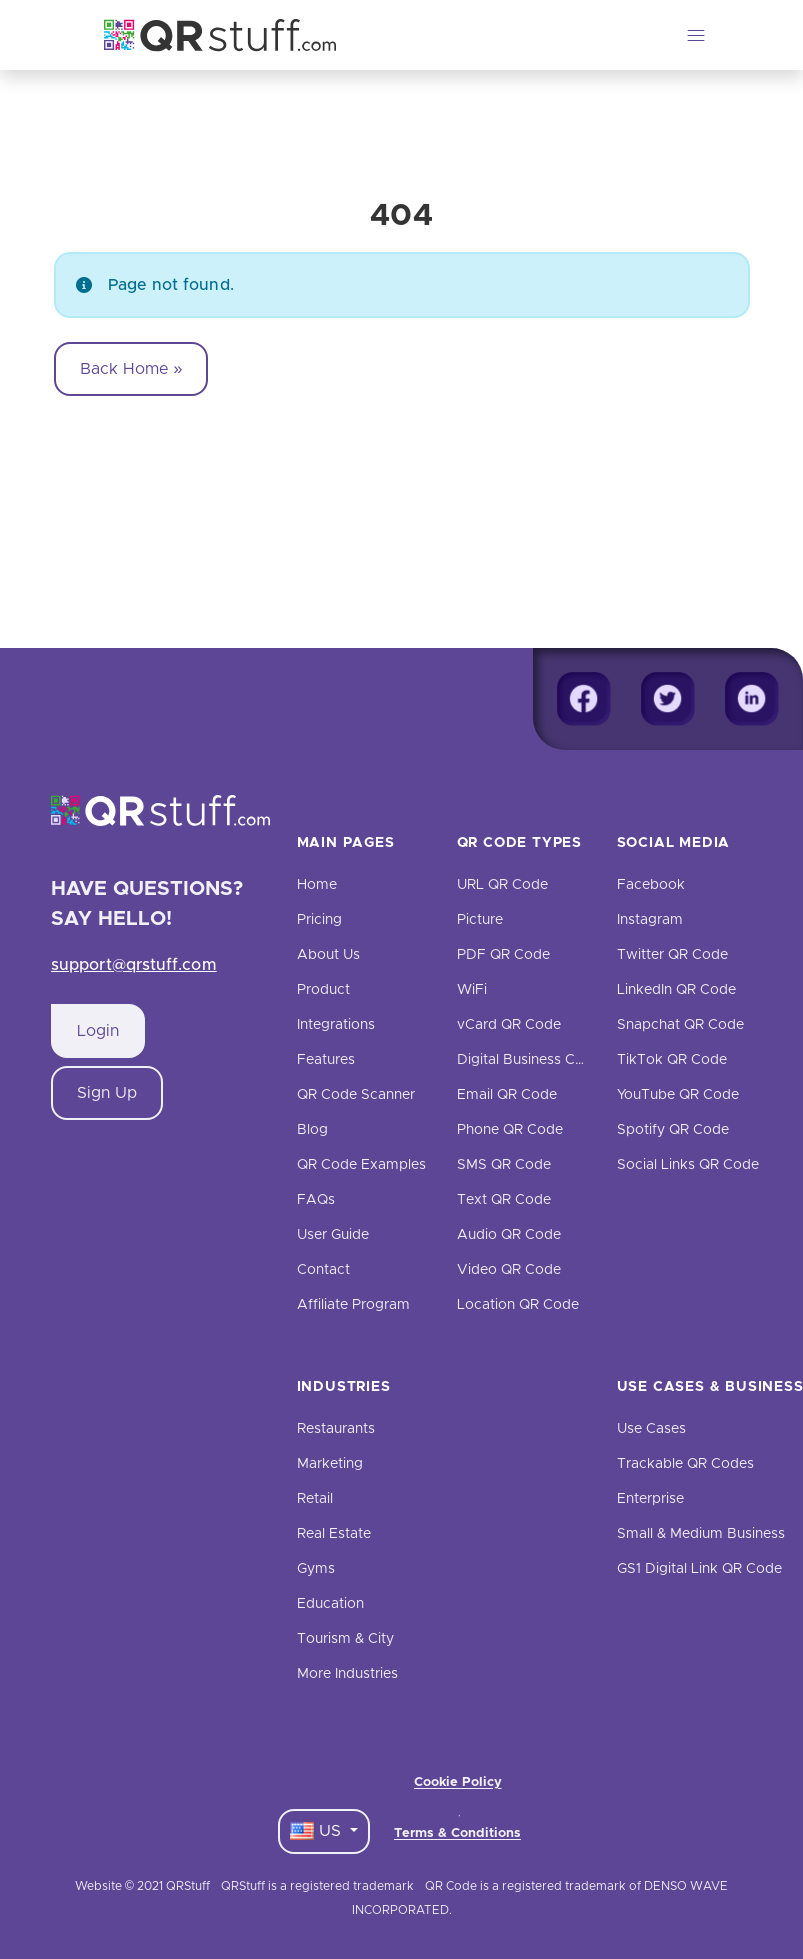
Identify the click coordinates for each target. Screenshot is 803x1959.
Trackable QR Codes (685, 1464)
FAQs (316, 1200)
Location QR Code (518, 1305)
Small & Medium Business (701, 1534)
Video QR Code (509, 1270)
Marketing (330, 1464)
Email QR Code (507, 1095)
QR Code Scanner (356, 1095)
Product (323, 990)
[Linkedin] (752, 699)
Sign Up (107, 1093)
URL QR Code (502, 885)
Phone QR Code (510, 1130)
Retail (315, 1499)
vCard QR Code (509, 1025)
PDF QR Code (503, 955)
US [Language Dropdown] (318, 1831)
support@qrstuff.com (134, 965)
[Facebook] (584, 699)
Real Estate (334, 1534)
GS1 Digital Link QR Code (699, 1569)
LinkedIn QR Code (676, 990)
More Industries (347, 1674)
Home (317, 885)
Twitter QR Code (672, 955)
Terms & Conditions (457, 1833)
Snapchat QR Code (680, 1025)
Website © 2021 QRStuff (142, 1886)
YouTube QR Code (678, 1095)
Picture (480, 920)
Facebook (651, 885)
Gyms (316, 1569)
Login (98, 1031)
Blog (312, 1130)
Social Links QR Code (688, 1165)
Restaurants (336, 1429)
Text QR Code (504, 1200)
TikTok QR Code (672, 1060)
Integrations (336, 1025)
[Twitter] (668, 699)
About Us (328, 955)
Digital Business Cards (530, 1060)
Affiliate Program (353, 1305)
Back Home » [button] (131, 369)
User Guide (333, 1235)
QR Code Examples (361, 1165)
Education (330, 1604)
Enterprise (650, 1499)
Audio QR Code (509, 1235)
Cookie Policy (458, 1782)
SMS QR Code (504, 1165)
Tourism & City (345, 1639)
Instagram (650, 920)
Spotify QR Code (673, 1130)
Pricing (319, 920)
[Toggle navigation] (696, 35)
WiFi (472, 990)
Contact (323, 1270)
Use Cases (651, 1429)
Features (326, 1060)
